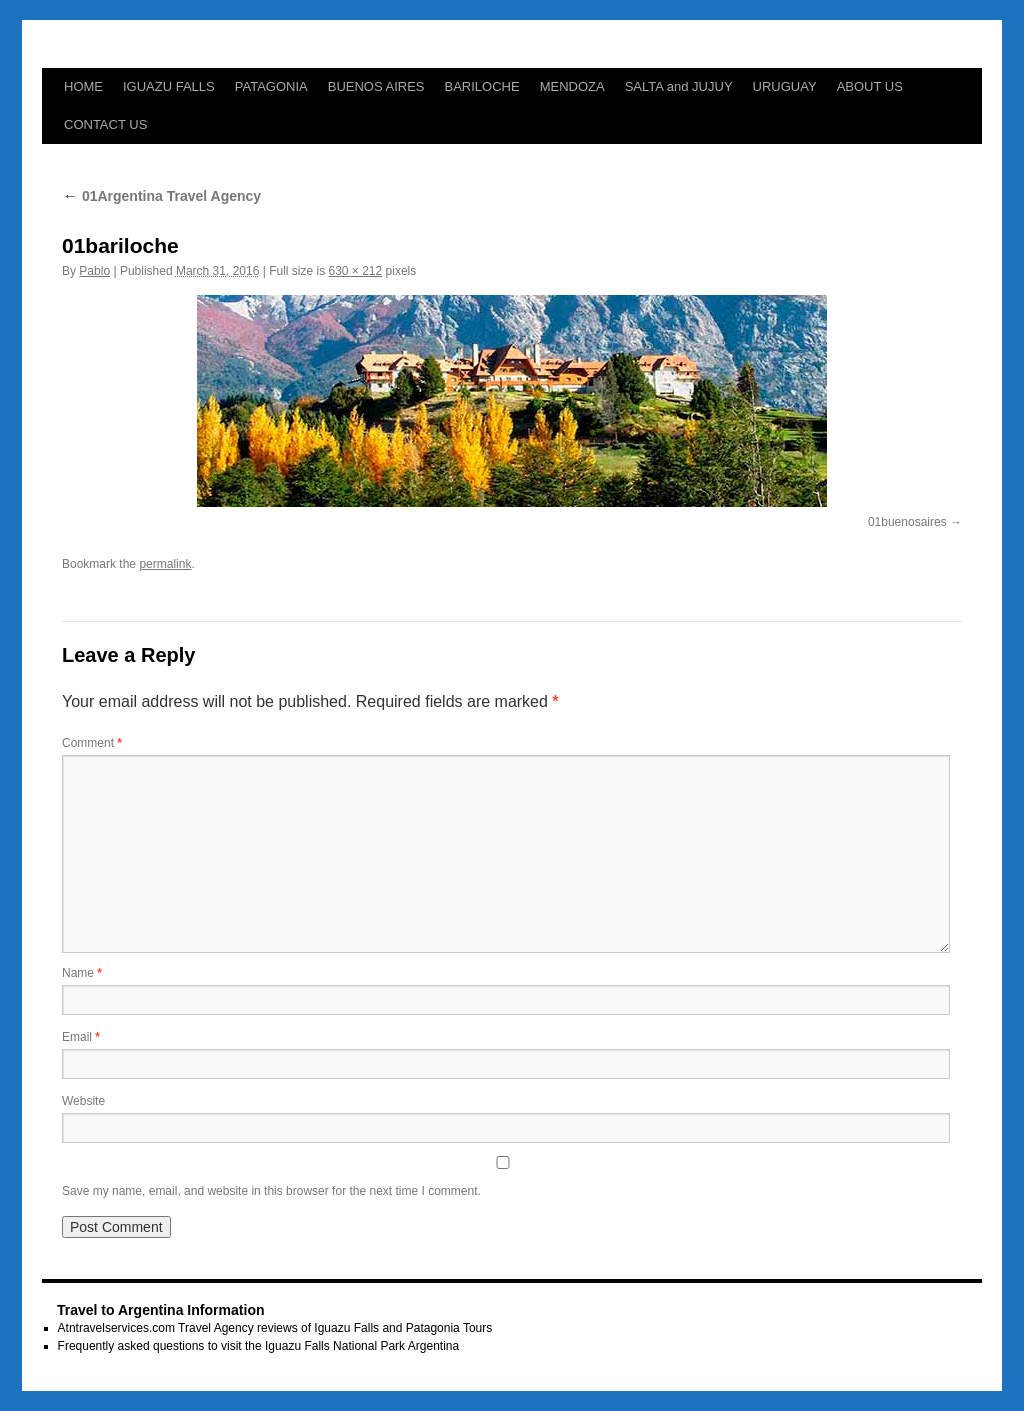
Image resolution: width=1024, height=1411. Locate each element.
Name (82, 973)
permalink (165, 564)
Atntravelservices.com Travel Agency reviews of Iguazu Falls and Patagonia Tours (275, 1328)
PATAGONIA (271, 86)
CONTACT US (105, 124)
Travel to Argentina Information (161, 1310)
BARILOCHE (482, 86)
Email (81, 1037)
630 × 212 (355, 271)
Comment (92, 743)
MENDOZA (572, 86)
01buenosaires (907, 522)
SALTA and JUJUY (679, 86)
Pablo (94, 271)
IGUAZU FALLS (169, 86)
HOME (83, 86)
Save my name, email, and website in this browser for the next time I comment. (271, 1191)
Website (83, 1101)
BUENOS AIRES (376, 86)
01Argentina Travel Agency (161, 196)
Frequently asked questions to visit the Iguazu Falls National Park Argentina (259, 1346)
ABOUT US (870, 86)
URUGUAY (785, 86)
